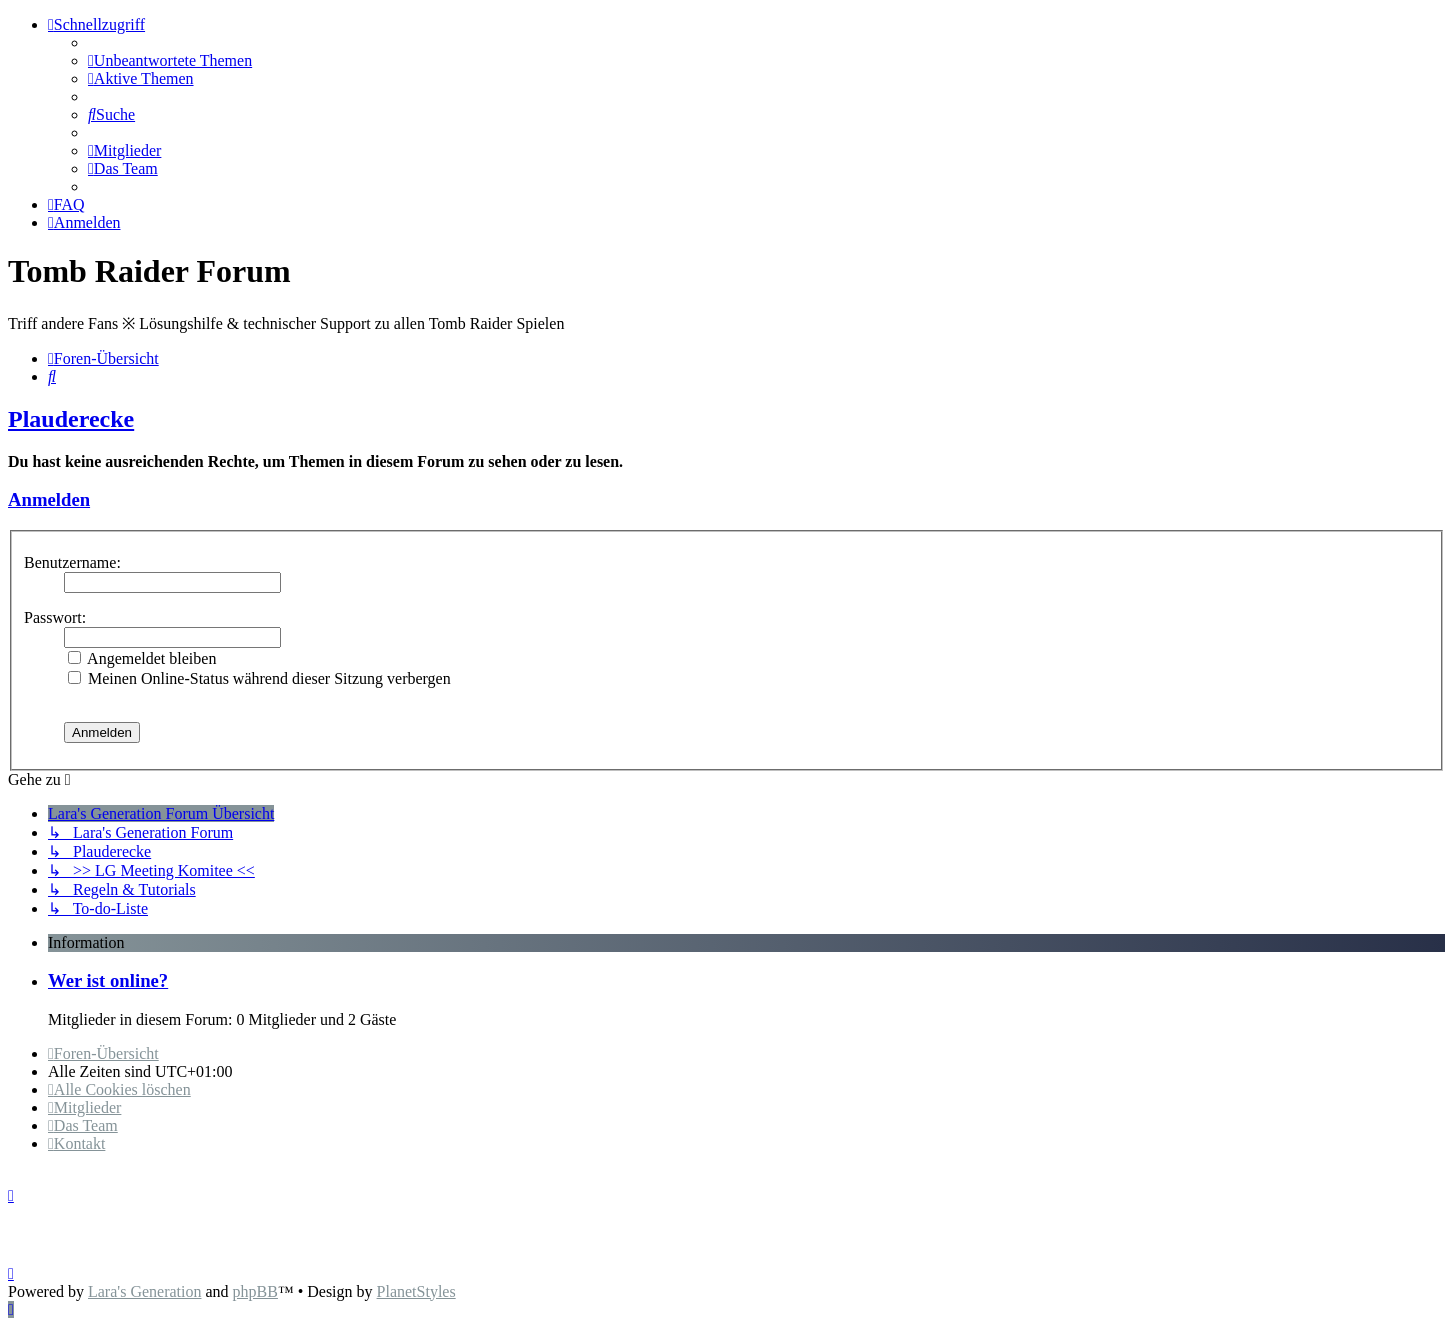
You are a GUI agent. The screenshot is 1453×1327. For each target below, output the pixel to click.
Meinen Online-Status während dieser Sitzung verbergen (259, 678)
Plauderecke (71, 419)
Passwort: (55, 617)
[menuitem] (170, 60)
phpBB (255, 1291)
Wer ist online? (108, 980)
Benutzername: (72, 562)
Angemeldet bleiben (142, 658)
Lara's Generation (145, 1291)
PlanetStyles (416, 1291)
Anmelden (49, 499)
